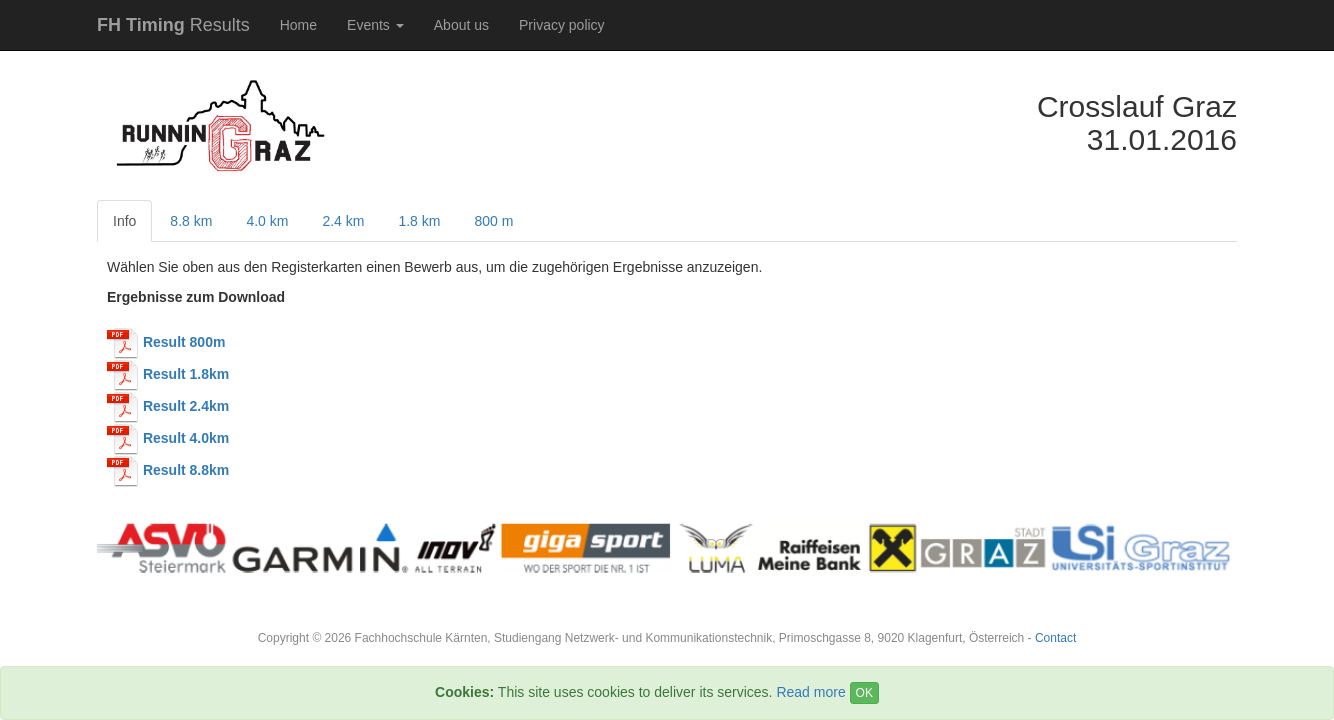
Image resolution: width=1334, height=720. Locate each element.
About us (461, 25)
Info (124, 221)
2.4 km (343, 221)
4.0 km (267, 221)
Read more (810, 692)
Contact (1055, 638)
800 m (493, 221)
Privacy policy (562, 25)
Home (298, 25)
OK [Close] (864, 693)
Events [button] (375, 25)
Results (173, 25)
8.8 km (191, 221)
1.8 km (419, 221)
